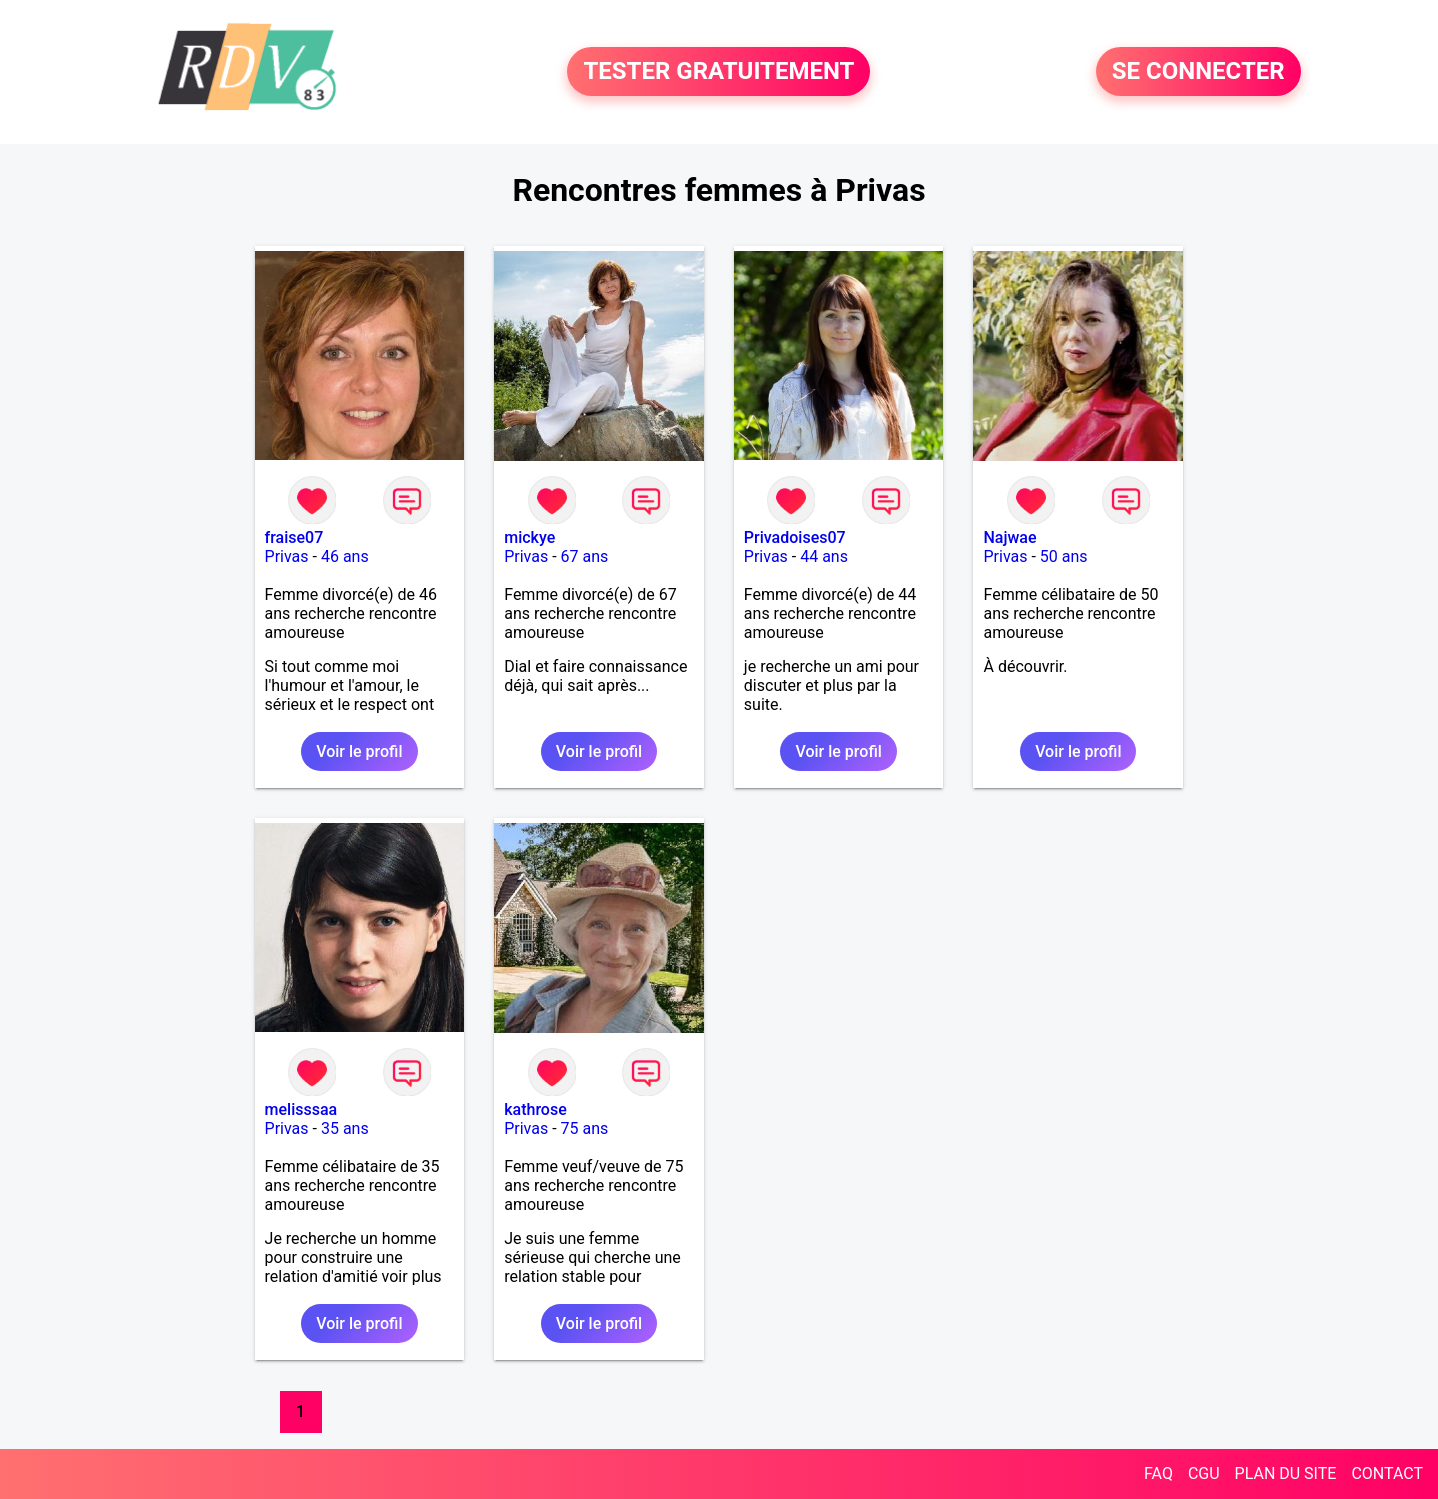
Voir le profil (359, 751)
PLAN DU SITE (1286, 1473)
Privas (287, 556)
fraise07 (294, 537)
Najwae (1009, 537)
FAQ (1158, 1473)
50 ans (1064, 556)
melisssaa (301, 1109)
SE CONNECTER (1198, 72)
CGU (1204, 1473)
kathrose (535, 1109)
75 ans (585, 1128)
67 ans (585, 556)
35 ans (345, 1128)
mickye (529, 537)
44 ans (824, 556)
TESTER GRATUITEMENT (718, 72)
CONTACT (1387, 1473)
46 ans (345, 556)
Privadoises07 (795, 537)
